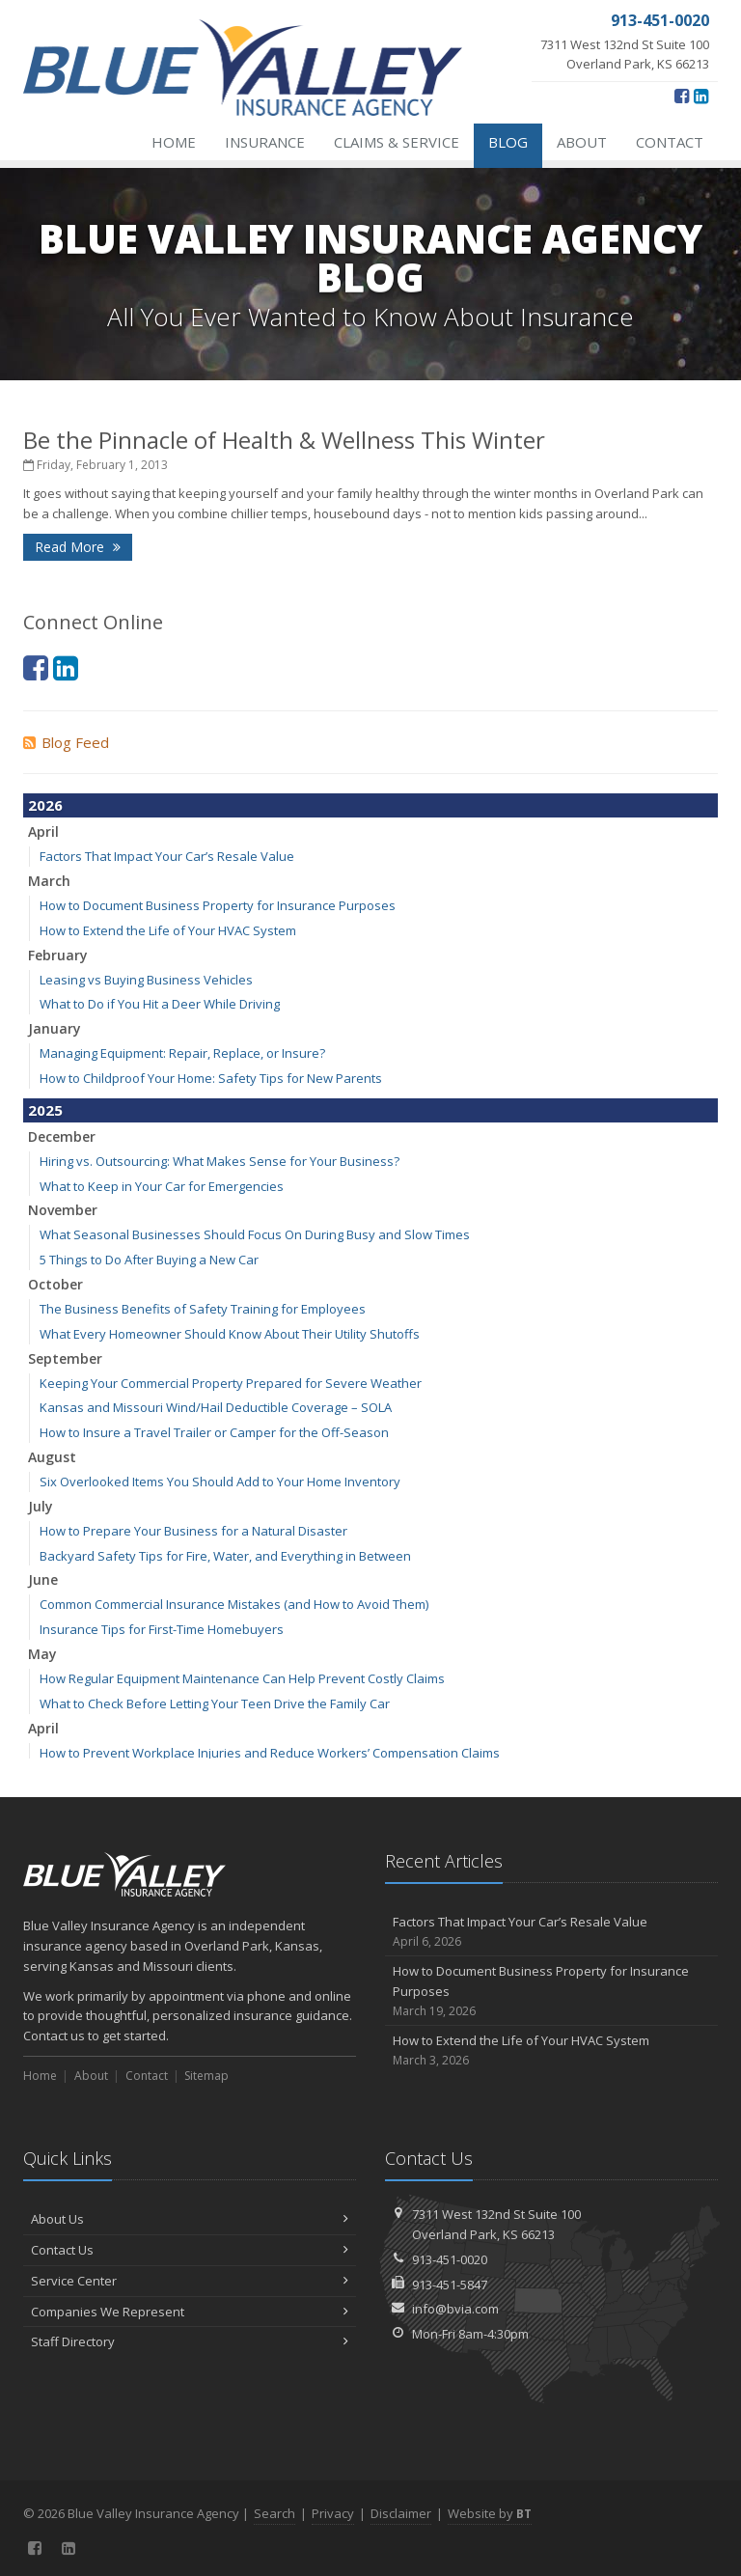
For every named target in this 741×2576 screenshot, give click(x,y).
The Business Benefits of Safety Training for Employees (203, 1308)
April (43, 831)
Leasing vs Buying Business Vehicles (146, 979)
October (55, 1284)
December (62, 1136)
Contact (669, 142)
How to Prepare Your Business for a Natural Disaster (193, 1530)
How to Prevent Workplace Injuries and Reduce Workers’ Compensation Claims (270, 1752)
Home (173, 142)
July (40, 1506)
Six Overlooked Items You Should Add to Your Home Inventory (220, 1481)
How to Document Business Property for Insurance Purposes (218, 905)
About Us (189, 2219)
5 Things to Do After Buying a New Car (149, 1259)
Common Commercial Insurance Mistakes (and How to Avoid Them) (234, 1604)
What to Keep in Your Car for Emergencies (162, 1186)
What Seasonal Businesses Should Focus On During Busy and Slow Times (255, 1234)
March (49, 881)
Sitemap (206, 2075)
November (62, 1210)
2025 (45, 1110)
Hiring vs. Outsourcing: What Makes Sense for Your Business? (219, 1161)
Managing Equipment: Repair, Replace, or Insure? (182, 1053)
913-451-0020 (449, 2259)
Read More (78, 547)
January (54, 1028)
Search (274, 2513)
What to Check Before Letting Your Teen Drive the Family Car (215, 1703)
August (52, 1457)
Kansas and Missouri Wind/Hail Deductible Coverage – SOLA (216, 1407)
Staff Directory (189, 2341)
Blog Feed (66, 742)
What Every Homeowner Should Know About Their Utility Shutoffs (230, 1334)
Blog (508, 142)
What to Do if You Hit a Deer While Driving (160, 1003)
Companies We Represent (189, 2311)
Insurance (265, 142)
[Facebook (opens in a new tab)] (681, 95)
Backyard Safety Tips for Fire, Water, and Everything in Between (225, 1556)
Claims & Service (396, 142)
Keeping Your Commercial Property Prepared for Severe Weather (231, 1383)
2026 (45, 805)
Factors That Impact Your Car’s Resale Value (167, 856)
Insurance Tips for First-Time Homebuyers (162, 1629)
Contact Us (189, 2249)
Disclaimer (400, 2513)
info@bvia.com (455, 2308)
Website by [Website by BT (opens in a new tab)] (490, 2513)
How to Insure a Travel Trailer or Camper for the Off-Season (214, 1432)
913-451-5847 (449, 2284)
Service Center (189, 2280)
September (65, 1358)
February (58, 955)
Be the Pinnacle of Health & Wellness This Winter (284, 440)
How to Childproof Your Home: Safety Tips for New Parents (211, 1078)
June (43, 1579)
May (42, 1654)
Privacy (333, 2513)
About (582, 142)
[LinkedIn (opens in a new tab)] (701, 95)
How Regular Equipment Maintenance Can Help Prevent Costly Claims (242, 1678)
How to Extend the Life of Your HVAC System (168, 930)
